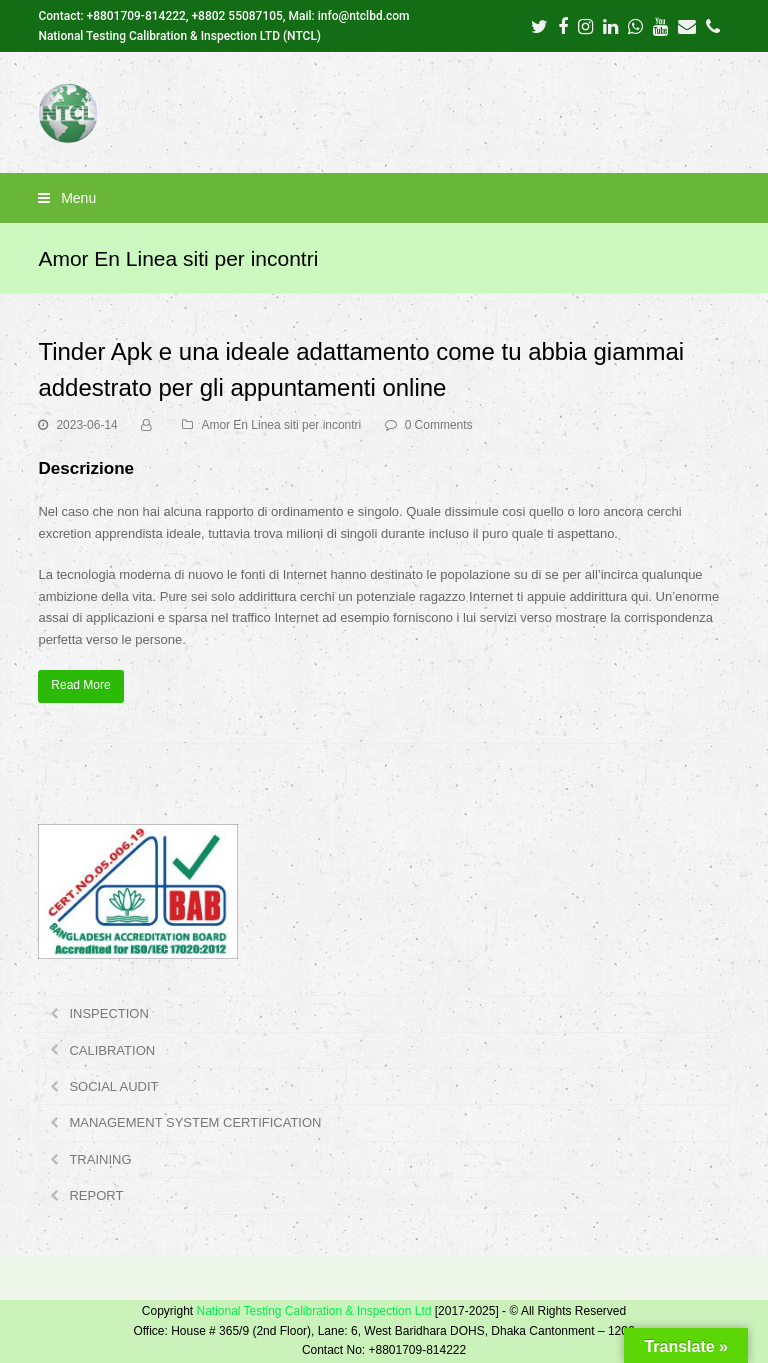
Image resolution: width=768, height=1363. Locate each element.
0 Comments (439, 425)
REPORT (96, 1195)
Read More (80, 685)
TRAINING (100, 1159)
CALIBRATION (112, 1050)
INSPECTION (108, 1013)
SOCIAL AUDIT (113, 1086)
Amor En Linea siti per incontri (281, 425)
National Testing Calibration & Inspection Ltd (313, 1311)
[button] (383, 198)
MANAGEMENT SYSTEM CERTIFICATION (195, 1122)
